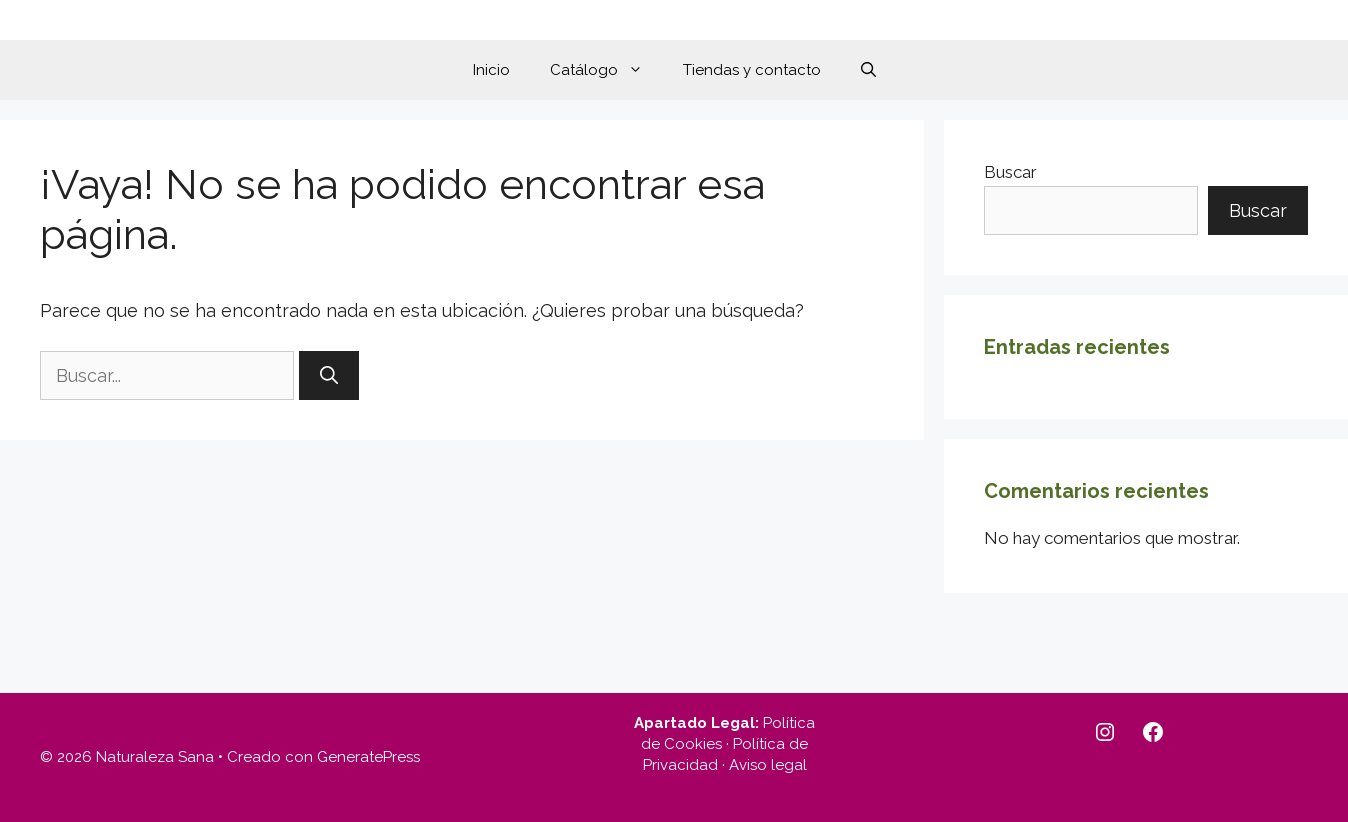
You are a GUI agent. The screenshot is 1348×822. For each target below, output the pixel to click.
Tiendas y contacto (752, 70)
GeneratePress (368, 757)
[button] (868, 70)
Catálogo (606, 70)
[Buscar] (329, 375)
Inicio (491, 70)
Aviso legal (768, 765)
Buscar (1010, 172)
